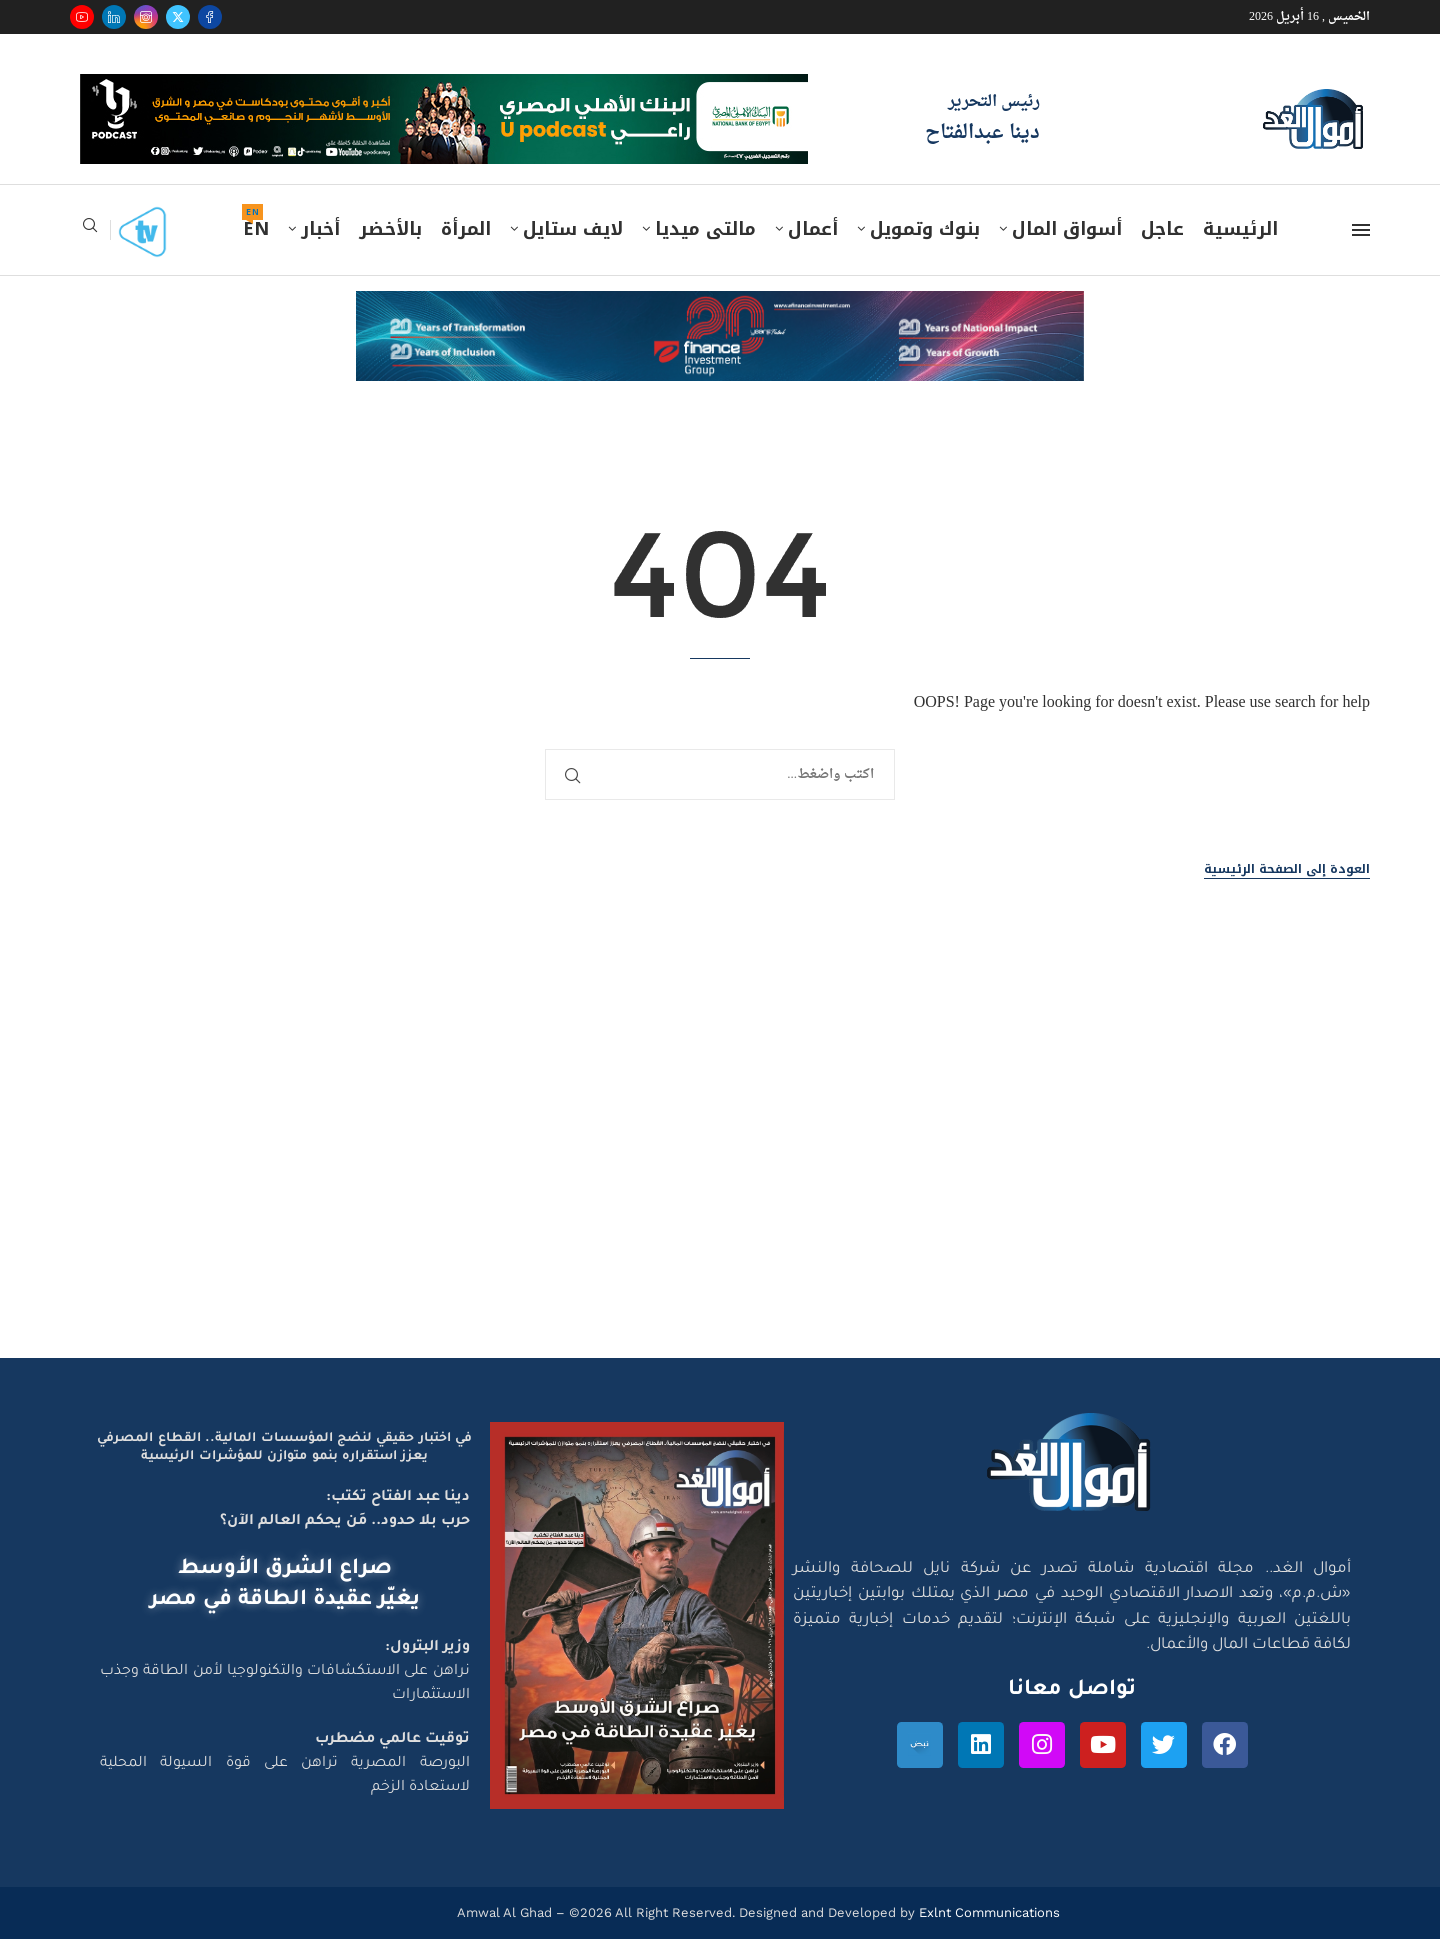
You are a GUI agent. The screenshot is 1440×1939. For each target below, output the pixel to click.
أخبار (320, 229)
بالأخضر (390, 229)
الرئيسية (1240, 229)
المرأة (466, 229)
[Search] (90, 231)
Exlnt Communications (987, 1912)
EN (256, 229)
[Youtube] (82, 17)
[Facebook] (210, 17)
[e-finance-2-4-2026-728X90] (720, 310)
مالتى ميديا (705, 229)
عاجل (1162, 229)
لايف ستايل (573, 229)
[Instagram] (146, 17)
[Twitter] (178, 17)
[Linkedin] (114, 17)
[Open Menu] (1361, 230)
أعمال (813, 229)
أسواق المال (1067, 229)
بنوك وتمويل (925, 229)
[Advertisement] (720, 1168)
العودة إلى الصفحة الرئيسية (1287, 869)
